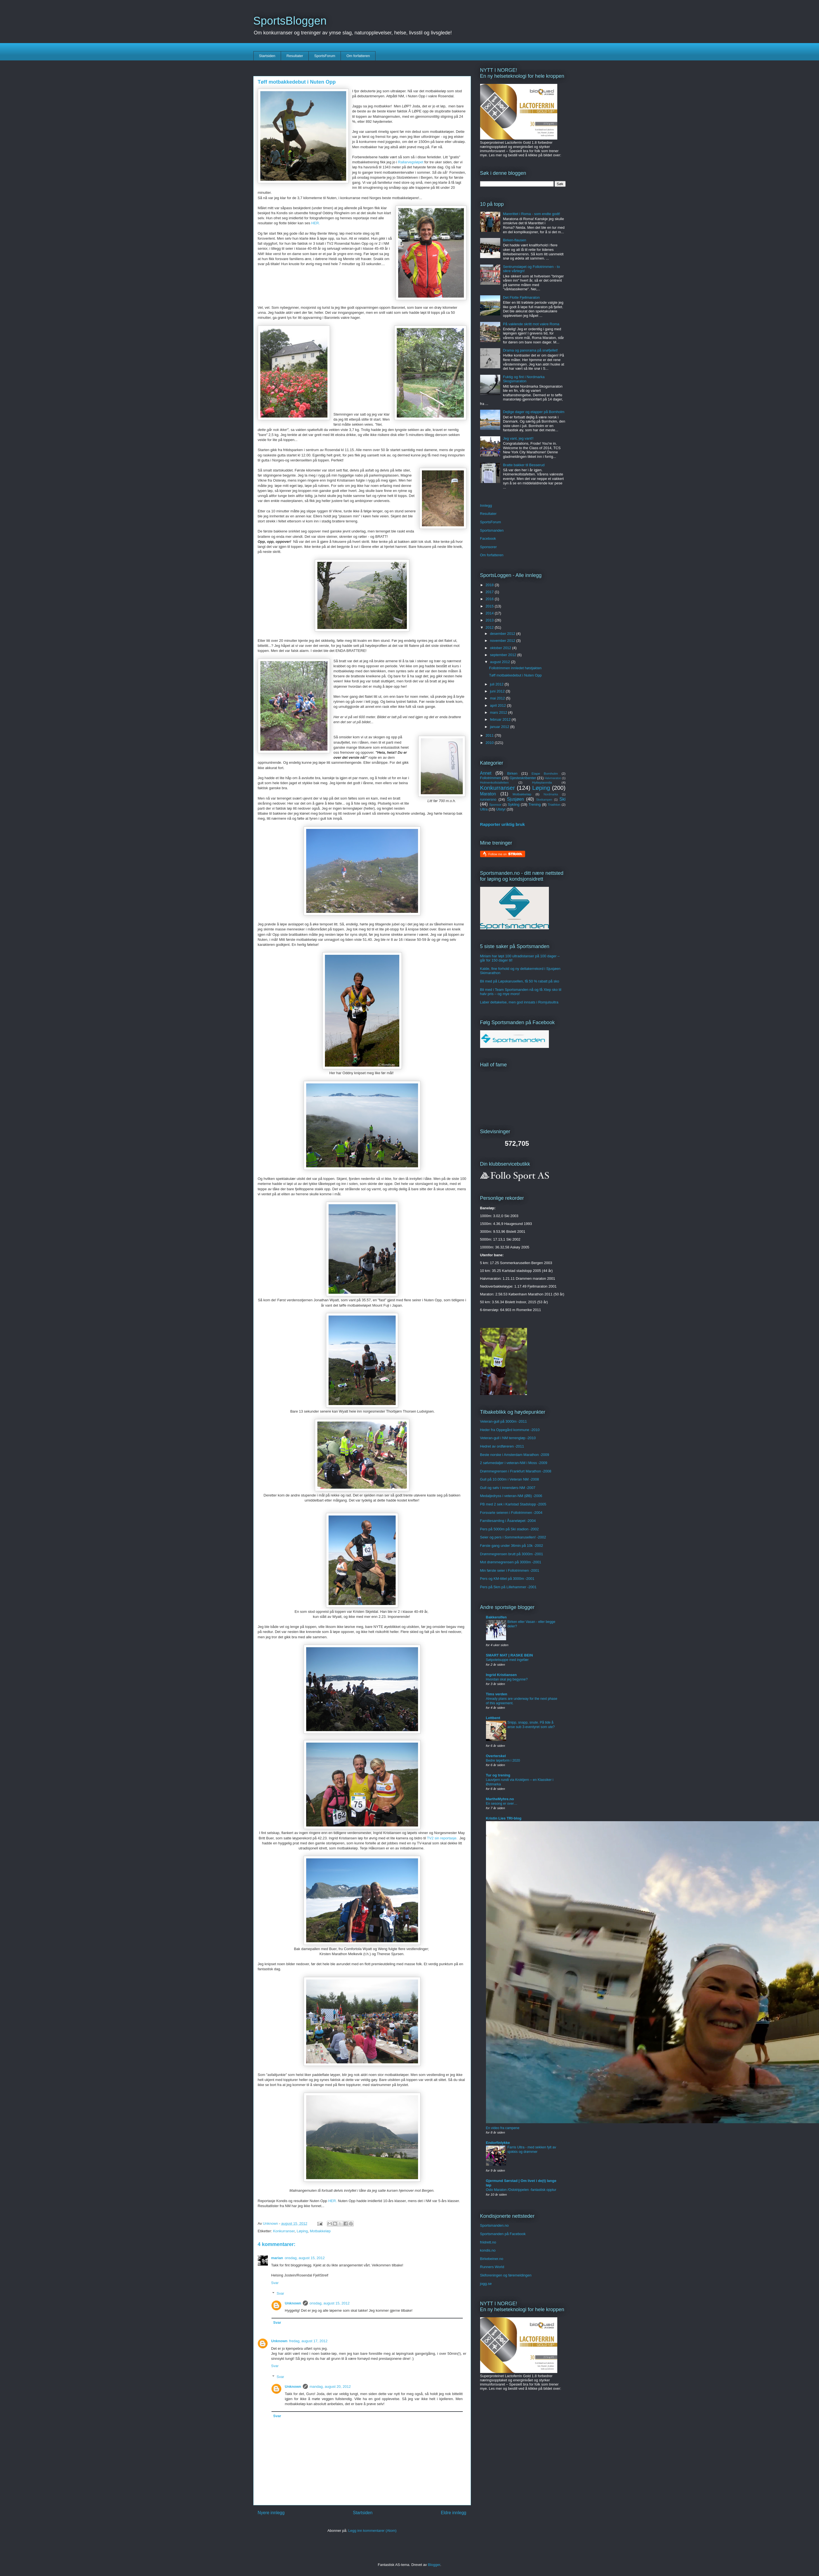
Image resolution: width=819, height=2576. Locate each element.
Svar (275, 2283)
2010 (490, 743)
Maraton (488, 793)
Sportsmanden (492, 530)
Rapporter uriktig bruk (502, 824)
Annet (486, 773)
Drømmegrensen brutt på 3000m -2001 (511, 1554)
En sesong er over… (502, 1804)
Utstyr (501, 809)
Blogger (434, 2565)
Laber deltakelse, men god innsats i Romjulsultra (519, 1002)
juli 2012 (497, 684)
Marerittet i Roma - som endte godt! (531, 214)
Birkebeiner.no (491, 2259)
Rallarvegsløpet (411, 162)
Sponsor (495, 804)
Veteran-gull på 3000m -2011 (503, 1421)
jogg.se (486, 2284)
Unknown (293, 2303)
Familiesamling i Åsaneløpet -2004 (508, 1521)
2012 (490, 627)
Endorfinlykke (498, 2143)
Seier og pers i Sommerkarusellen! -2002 (513, 1537)
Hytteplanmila (542, 782)
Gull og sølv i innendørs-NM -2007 (507, 1488)
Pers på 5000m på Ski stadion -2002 (509, 1529)
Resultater (295, 56)
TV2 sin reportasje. (442, 1838)
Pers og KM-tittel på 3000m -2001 (507, 1578)
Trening (534, 804)
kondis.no (488, 2250)
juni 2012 (498, 691)
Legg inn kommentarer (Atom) (372, 2530)
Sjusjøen (515, 799)
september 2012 (503, 655)
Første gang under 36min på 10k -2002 (511, 1545)
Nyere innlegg (271, 2512)
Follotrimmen (490, 778)
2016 (490, 599)
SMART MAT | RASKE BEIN (509, 1655)
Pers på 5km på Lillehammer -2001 (508, 1587)
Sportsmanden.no (494, 2225)
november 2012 (503, 640)
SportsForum (324, 56)
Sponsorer (488, 547)
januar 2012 (500, 727)
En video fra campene (503, 2128)
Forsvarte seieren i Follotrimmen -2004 (511, 1512)
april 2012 (498, 705)
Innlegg (486, 505)
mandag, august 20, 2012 (330, 2386)
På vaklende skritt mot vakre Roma (531, 324)
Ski (563, 799)
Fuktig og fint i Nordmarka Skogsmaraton (524, 379)
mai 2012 (498, 698)
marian (277, 2258)
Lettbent (493, 1718)
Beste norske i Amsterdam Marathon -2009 (514, 1455)
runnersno (488, 799)
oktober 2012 (501, 648)
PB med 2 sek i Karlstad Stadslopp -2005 (513, 1504)
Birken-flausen (514, 240)
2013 (490, 620)
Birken (512, 773)
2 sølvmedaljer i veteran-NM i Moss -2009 (513, 1463)
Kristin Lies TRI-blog (503, 1818)
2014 (490, 613)
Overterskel (496, 1756)
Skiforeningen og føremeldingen (506, 2275)
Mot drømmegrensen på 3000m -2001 (510, 1562)
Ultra (484, 809)
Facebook (488, 538)
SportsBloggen (290, 21)
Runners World (492, 2267)
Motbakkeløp (320, 2231)
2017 (490, 592)
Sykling (514, 804)
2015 (490, 606)
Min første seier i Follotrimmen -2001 (509, 1570)
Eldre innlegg (453, 2512)
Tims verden (496, 1694)
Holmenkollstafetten (494, 782)
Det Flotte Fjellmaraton (521, 297)
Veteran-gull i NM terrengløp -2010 (508, 1438)
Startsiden (267, 56)
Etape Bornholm (545, 773)
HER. (315, 223)
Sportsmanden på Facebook (503, 2234)
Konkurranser (283, 2231)
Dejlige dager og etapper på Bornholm (534, 412)
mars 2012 (499, 712)
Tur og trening (498, 1775)
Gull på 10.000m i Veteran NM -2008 (509, 1479)
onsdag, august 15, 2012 (305, 2258)
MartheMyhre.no (500, 1799)
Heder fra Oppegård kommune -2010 (510, 1430)
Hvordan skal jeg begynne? (507, 1679)
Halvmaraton (553, 778)
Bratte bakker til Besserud (524, 465)
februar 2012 (500, 719)
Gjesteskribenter (522, 778)
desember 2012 (503, 633)
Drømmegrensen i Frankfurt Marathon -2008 (515, 1471)
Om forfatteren (358, 56)
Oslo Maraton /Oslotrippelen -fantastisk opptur (521, 2190)
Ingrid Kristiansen (501, 1675)
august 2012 (500, 662)
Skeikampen (544, 799)
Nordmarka (551, 794)
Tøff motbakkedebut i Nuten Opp (515, 675)
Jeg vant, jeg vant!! (518, 438)
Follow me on (505, 854)
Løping (302, 2231)
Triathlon (554, 804)
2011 (490, 735)
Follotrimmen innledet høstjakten (515, 668)
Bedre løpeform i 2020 (503, 1760)
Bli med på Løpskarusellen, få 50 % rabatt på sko (519, 981)
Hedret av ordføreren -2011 (502, 1446)
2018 (490, 585)
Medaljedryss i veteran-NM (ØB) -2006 (511, 1496)
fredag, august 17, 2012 (308, 2341)
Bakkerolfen (496, 1617)
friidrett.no (488, 2242)
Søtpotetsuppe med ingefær (507, 1660)
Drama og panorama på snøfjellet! (530, 350)
